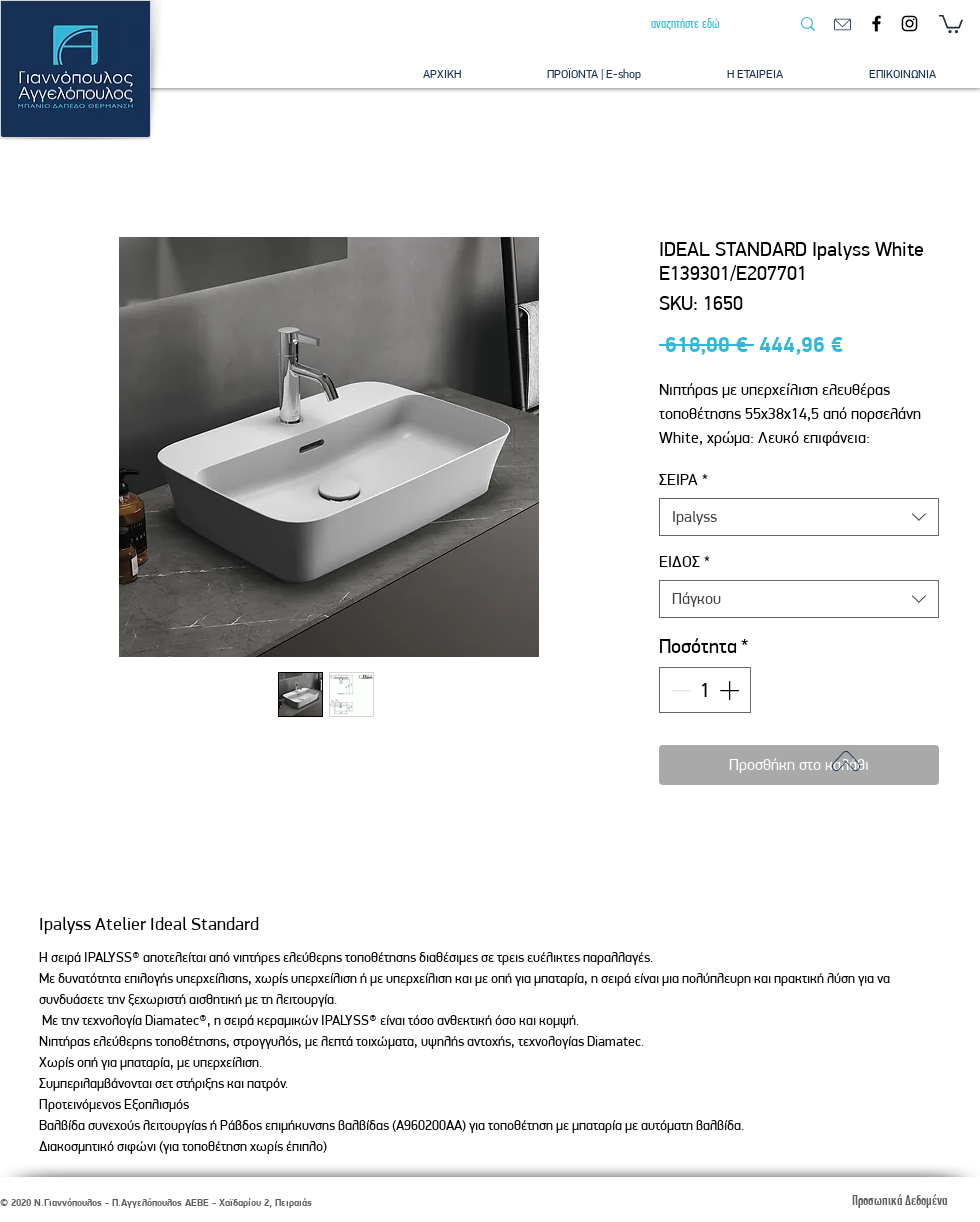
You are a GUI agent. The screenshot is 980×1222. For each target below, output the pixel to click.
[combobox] (799, 517)
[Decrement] (679, 690)
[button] (951, 23)
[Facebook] (876, 23)
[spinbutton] (705, 690)
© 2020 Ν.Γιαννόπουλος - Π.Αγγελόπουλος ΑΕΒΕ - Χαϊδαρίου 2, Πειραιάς (156, 1202)
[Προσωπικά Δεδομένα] (899, 1200)
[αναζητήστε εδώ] (705, 24)
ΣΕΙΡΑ (683, 479)
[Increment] (731, 690)
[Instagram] (909, 23)
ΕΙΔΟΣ (684, 561)
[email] (842, 24)
